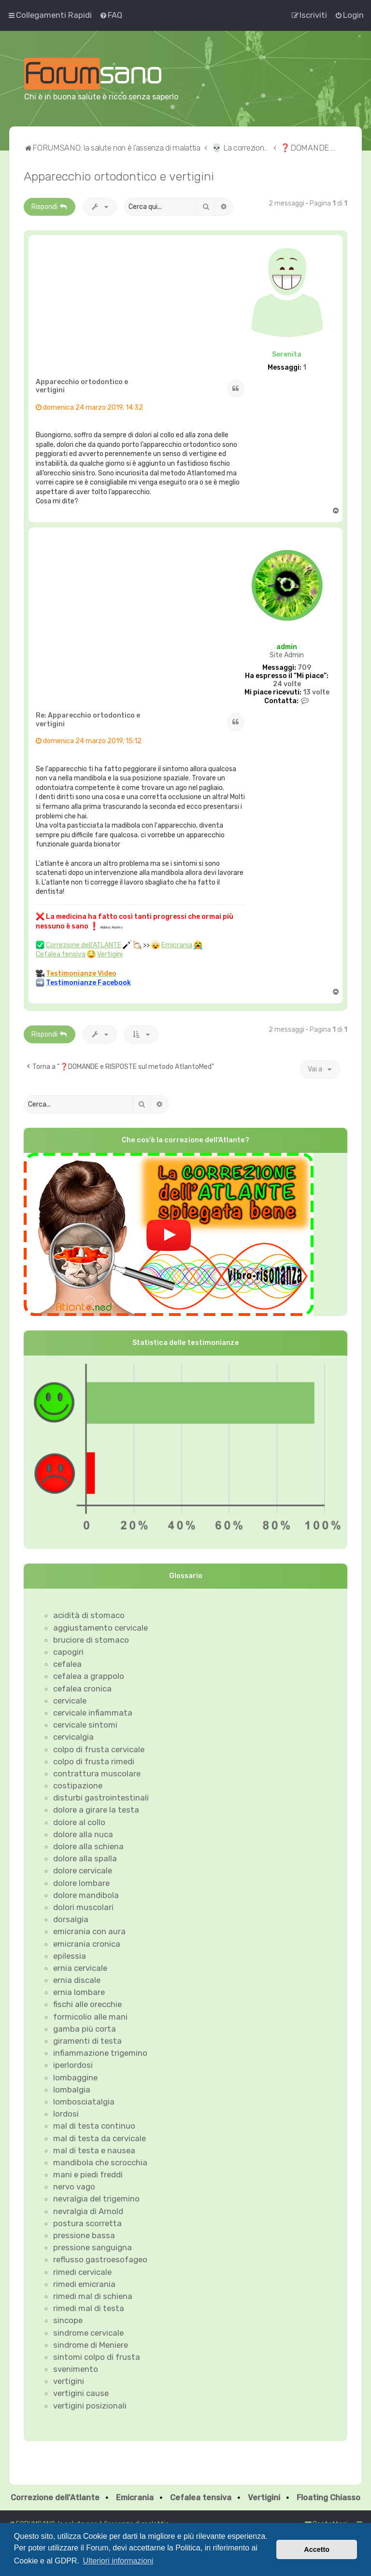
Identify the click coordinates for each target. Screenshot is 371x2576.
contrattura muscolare (97, 1773)
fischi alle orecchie (87, 2004)
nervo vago (74, 2186)
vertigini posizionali (90, 2405)
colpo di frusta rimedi (93, 1761)
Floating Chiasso (328, 2497)
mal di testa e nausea (94, 2150)
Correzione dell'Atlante (55, 2497)
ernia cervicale (80, 1968)
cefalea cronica (82, 1688)
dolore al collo (79, 1822)
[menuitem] (110, 15)
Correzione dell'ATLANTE (83, 945)
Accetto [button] (316, 2549)
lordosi (66, 2114)
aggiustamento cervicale (100, 1628)
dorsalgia (70, 1919)
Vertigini (110, 954)
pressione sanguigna (92, 2247)
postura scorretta (87, 2223)
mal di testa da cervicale (99, 2138)
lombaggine (75, 2077)
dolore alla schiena (88, 1846)
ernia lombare (79, 1992)
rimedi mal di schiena (92, 2296)
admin (286, 647)
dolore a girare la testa (96, 1809)
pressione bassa (84, 2235)
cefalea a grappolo (88, 1676)
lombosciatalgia (83, 2101)
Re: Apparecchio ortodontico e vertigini (88, 719)
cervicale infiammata (92, 1712)
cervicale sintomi (85, 1725)
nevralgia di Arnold (88, 2211)
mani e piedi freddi (88, 2174)
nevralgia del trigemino (96, 2198)
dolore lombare (81, 1883)
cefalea (67, 1664)
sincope (68, 2320)
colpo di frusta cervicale (98, 1749)
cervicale (69, 1700)
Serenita (286, 354)
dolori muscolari (83, 1907)
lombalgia (71, 2089)
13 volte (316, 692)
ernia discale (76, 1980)
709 (304, 668)
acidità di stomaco (89, 1615)
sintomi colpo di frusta (96, 2357)
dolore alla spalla (85, 1858)
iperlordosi (73, 2065)
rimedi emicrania (84, 2284)
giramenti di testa (87, 2041)
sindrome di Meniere (90, 2345)
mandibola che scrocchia (100, 2162)
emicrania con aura (89, 1931)
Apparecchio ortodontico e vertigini (119, 176)
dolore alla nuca (83, 1834)
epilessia (69, 1956)
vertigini (68, 2381)
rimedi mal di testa (88, 2308)
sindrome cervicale (88, 2333)
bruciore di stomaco (91, 1640)
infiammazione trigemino (100, 2053)
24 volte (287, 684)
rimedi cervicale (82, 2272)
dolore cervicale (82, 1870)
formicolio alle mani (90, 2017)
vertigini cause (81, 2393)
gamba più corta (84, 2029)
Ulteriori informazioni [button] (118, 2561)
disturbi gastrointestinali (101, 1797)
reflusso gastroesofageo (100, 2259)
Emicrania (176, 945)
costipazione (77, 1785)
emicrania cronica (86, 1944)
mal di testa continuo (94, 2126)
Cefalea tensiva (61, 954)
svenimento (75, 2369)
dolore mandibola (86, 1895)
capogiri (68, 1652)
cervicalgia (73, 1737)
